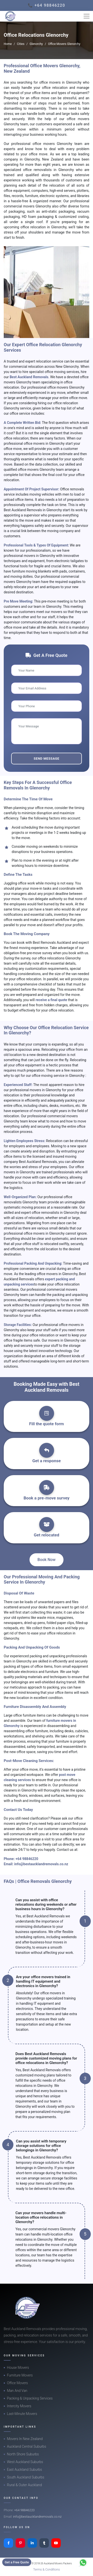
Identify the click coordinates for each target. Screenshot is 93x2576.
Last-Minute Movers (22, 2414)
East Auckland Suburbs (24, 2470)
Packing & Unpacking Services (30, 2398)
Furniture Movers (20, 2375)
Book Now (46, 1559)
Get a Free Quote (17, 2562)
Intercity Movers (19, 2406)
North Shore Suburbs (23, 2454)
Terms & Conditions (46, 2569)
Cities (20, 44)
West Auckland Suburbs (25, 2462)
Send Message (46, 758)
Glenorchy (36, 44)
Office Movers (17, 2383)
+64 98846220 (27, 1859)
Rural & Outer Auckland (24, 2485)
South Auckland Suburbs (25, 2477)
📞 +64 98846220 (46, 5)
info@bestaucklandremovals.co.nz (41, 1864)
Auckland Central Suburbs (26, 2446)
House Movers (18, 2368)
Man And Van (17, 2391)
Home (8, 44)
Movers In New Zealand (25, 2439)
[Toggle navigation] (86, 16)
